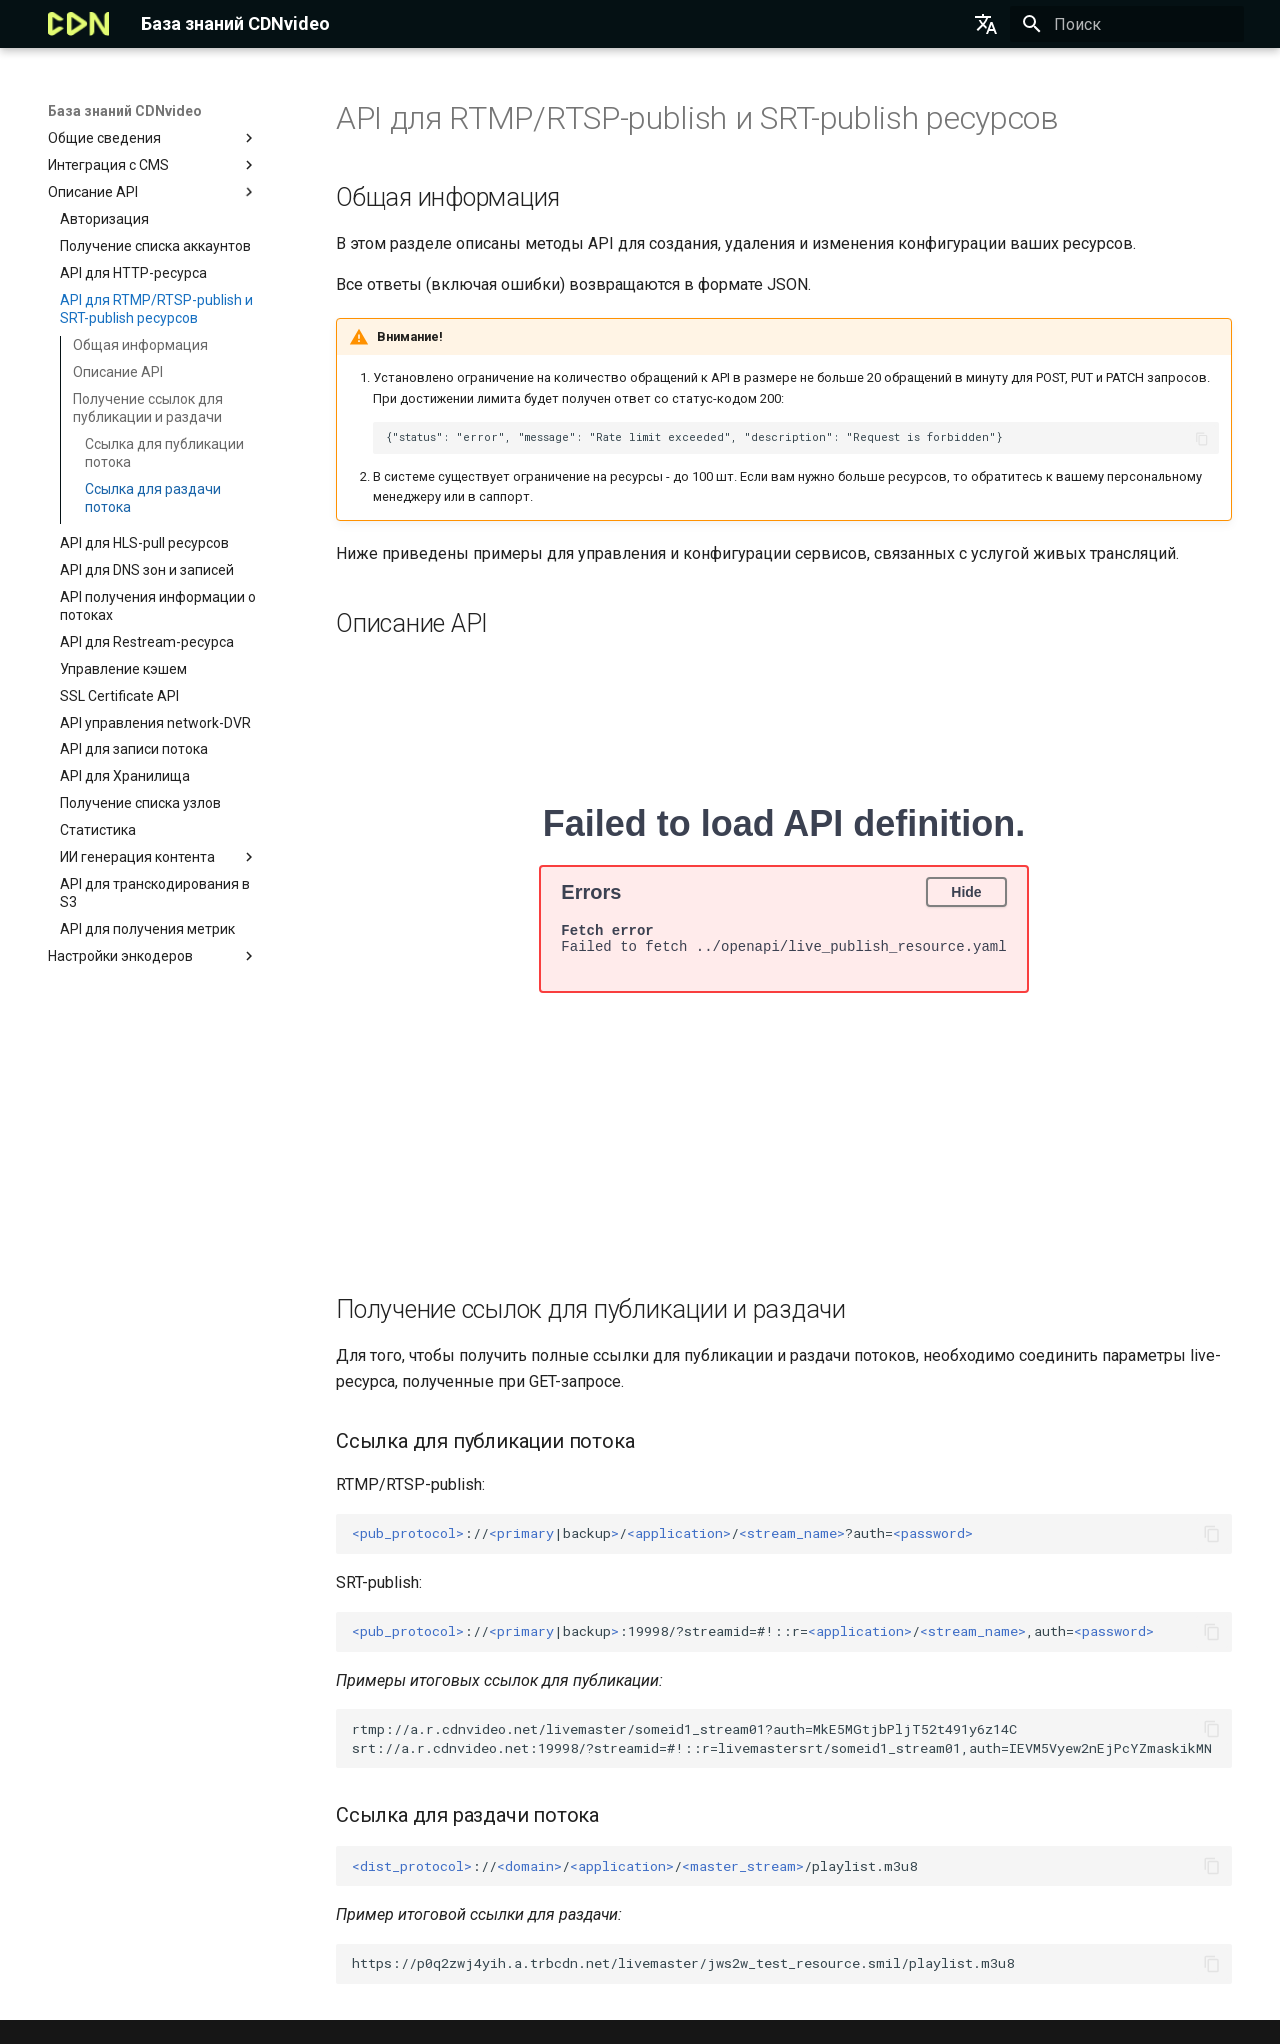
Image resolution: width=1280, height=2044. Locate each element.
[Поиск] (1127, 24)
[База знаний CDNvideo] (78, 24)
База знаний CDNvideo (125, 111)
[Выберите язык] (986, 24)
